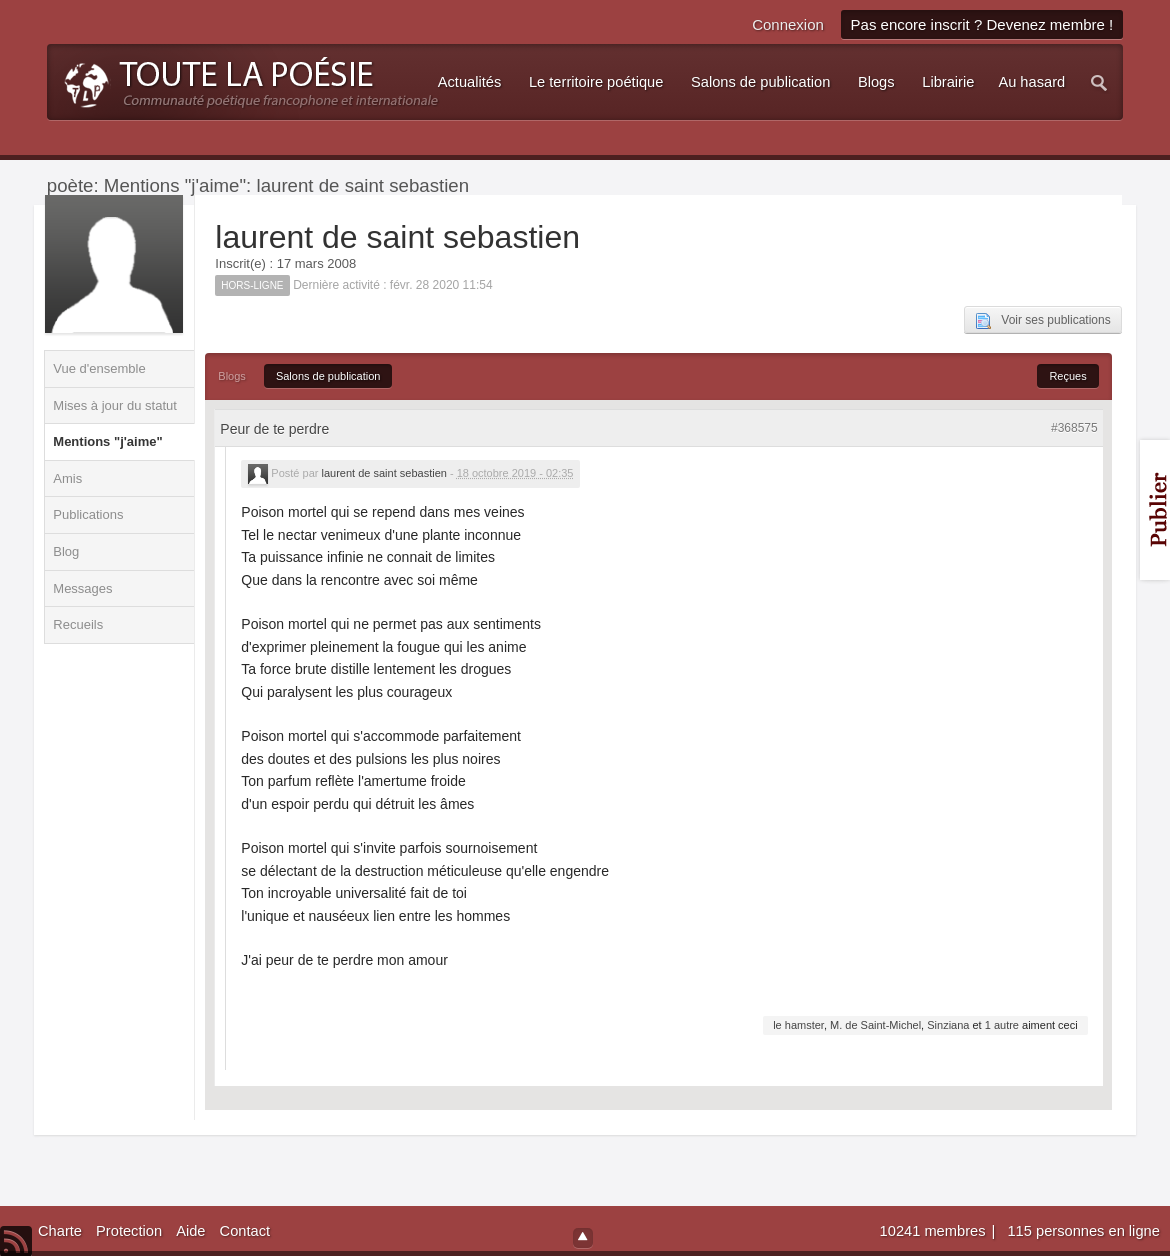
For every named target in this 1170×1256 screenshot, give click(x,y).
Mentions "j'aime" (107, 441)
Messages (82, 588)
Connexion (788, 24)
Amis (67, 478)
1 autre (1002, 1025)
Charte (60, 1231)
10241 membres (935, 1231)
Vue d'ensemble (99, 368)
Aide (190, 1231)
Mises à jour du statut (115, 405)
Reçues (1067, 376)
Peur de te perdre (274, 429)
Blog (66, 551)
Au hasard (1031, 82)
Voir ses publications (1042, 321)
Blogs (232, 376)
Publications (88, 514)
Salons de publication (328, 376)
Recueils (78, 624)
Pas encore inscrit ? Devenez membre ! (982, 24)
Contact (245, 1231)
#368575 (1074, 428)
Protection (129, 1231)
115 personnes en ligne (1083, 1231)
